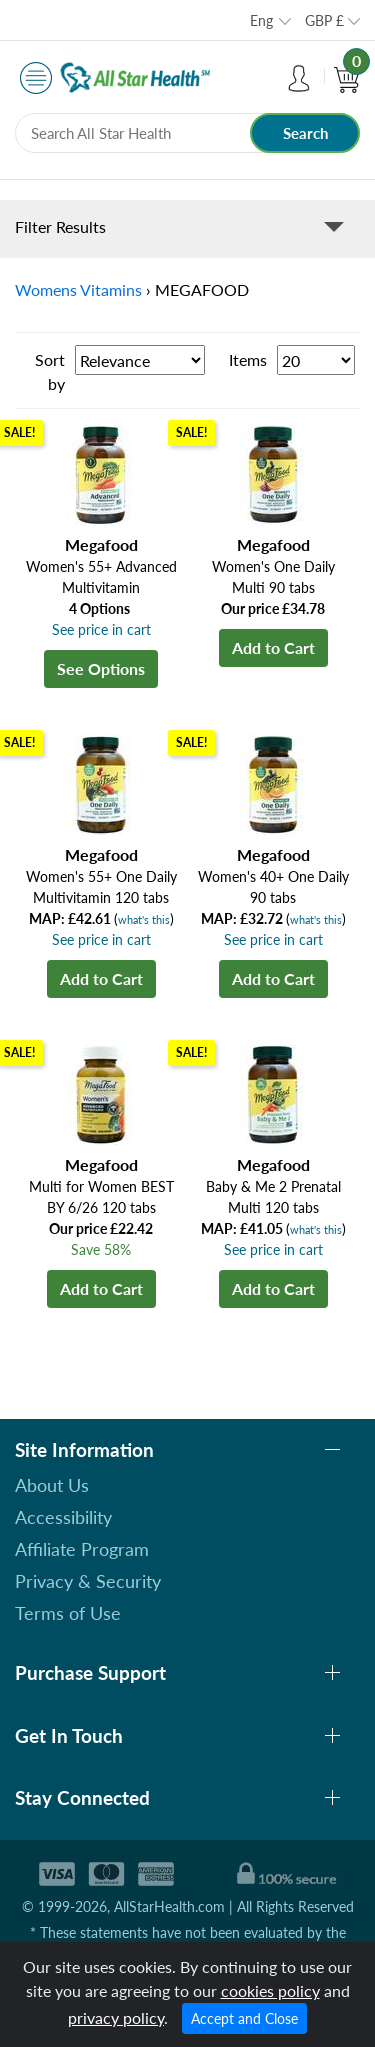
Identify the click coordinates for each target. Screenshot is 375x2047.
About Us (52, 1485)
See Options (101, 668)
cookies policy (270, 1990)
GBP (324, 20)
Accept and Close (244, 2018)
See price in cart (101, 629)
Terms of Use (68, 1613)
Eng (261, 20)
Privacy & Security (88, 1581)
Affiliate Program (82, 1549)
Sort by (50, 371)
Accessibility (63, 1517)
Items (248, 359)
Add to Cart (273, 647)
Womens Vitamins (78, 289)
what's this (144, 919)
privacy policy (116, 2017)
